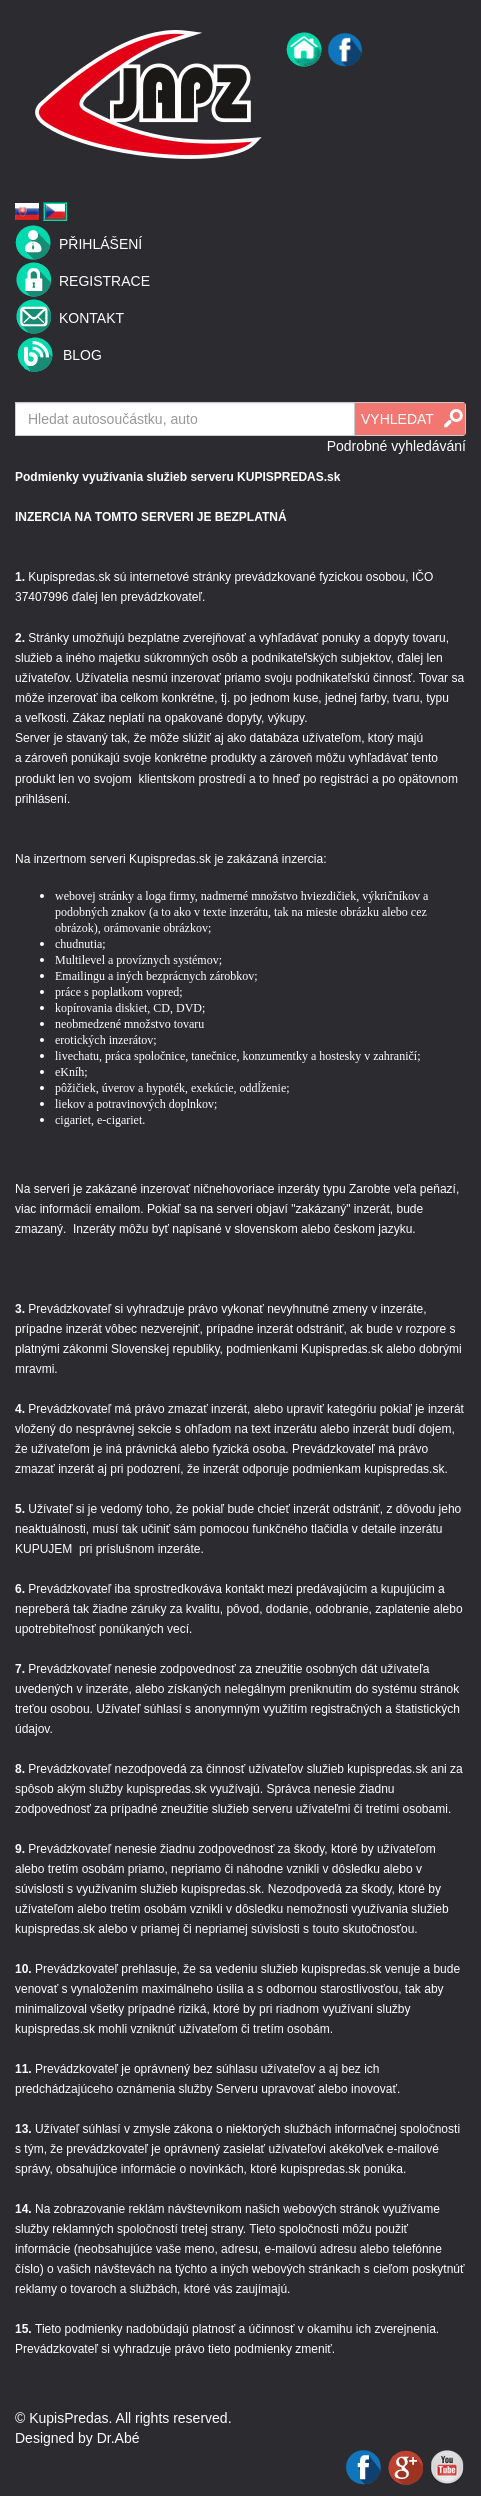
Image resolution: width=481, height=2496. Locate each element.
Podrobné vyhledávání (396, 446)
